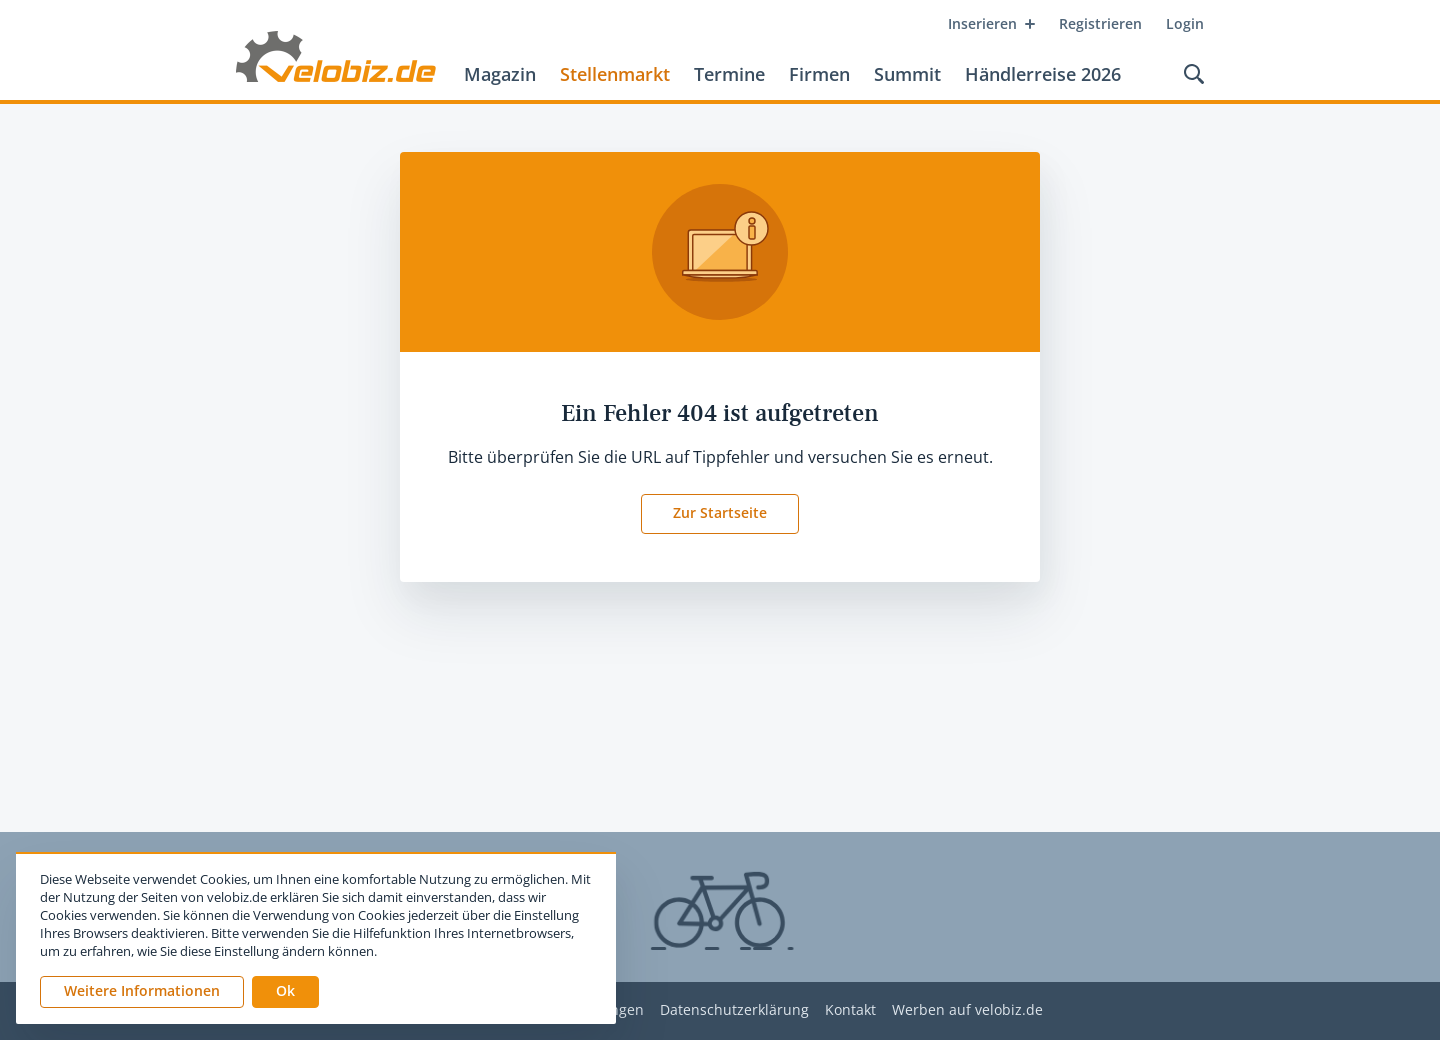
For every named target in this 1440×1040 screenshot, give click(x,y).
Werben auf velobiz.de (967, 1010)
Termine (729, 74)
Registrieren (1100, 23)
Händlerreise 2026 (1043, 74)
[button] (285, 992)
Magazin (500, 74)
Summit (907, 74)
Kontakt (850, 1010)
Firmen (819, 74)
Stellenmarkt (615, 74)
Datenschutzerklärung (734, 1010)
